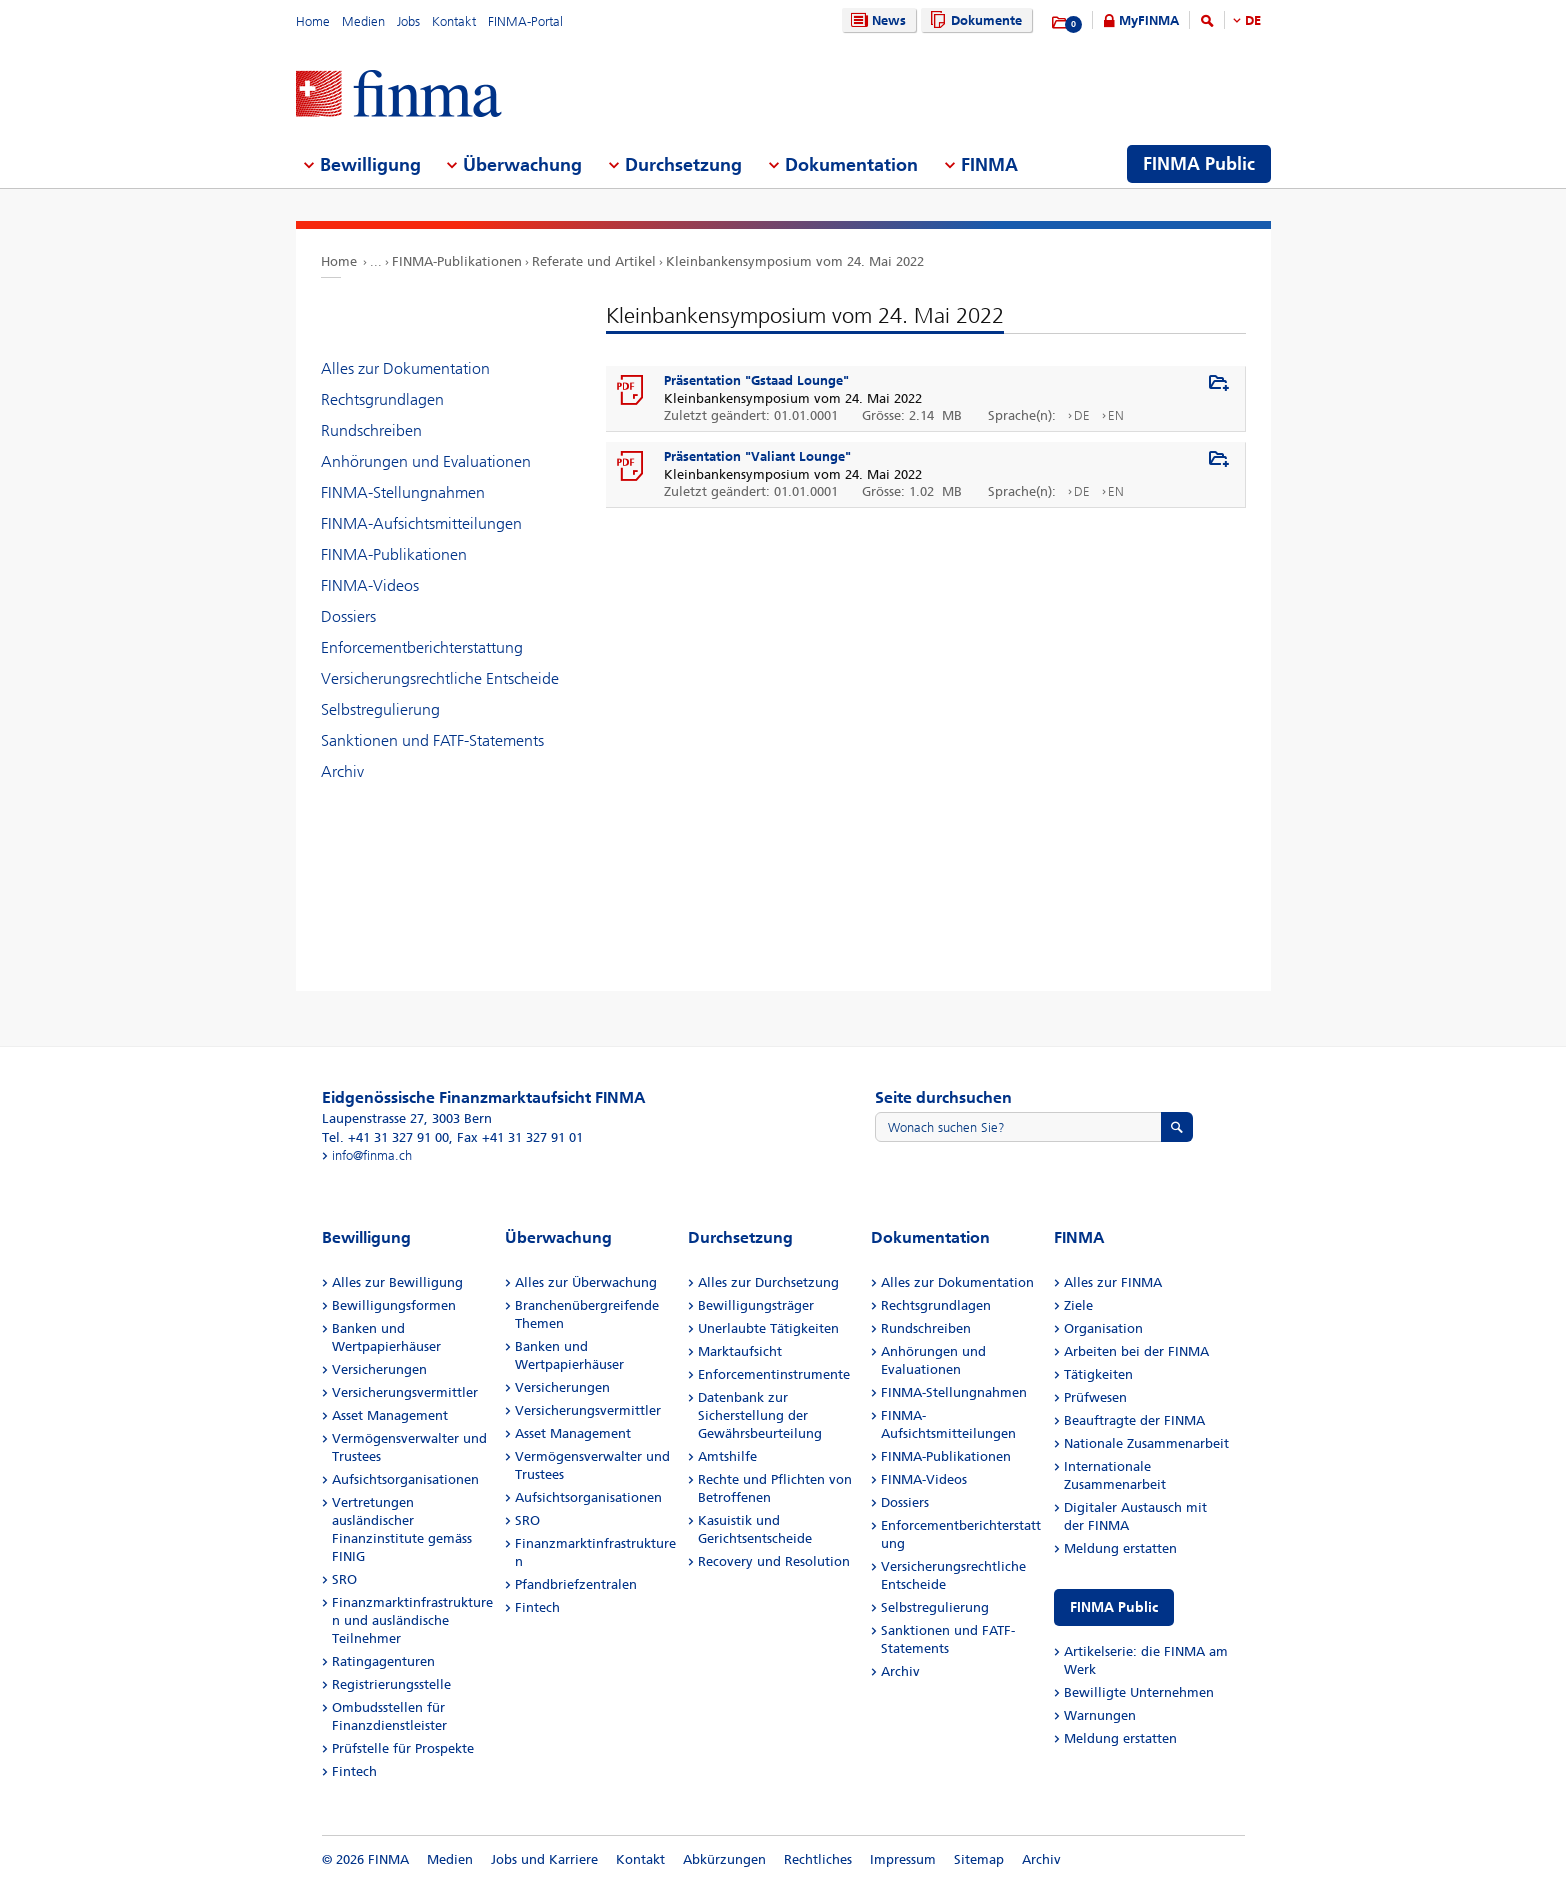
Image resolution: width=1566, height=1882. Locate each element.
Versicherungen (379, 1369)
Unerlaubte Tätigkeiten (768, 1328)
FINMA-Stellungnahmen (403, 492)
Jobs (408, 21)
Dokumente (973, 20)
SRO (344, 1579)
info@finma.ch (372, 1155)
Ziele (1078, 1305)
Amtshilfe (727, 1456)
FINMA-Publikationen (457, 261)
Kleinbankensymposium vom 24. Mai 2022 (795, 261)
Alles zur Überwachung (586, 1282)
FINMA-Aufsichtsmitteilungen (421, 523)
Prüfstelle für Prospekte (403, 1748)
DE (1253, 20)
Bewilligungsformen (394, 1305)
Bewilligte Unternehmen (1139, 1692)
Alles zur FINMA (1113, 1282)
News (876, 20)
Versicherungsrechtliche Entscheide (440, 678)
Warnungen (1100, 1715)
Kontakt (454, 21)
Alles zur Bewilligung (397, 1282)
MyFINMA (1149, 20)
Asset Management (390, 1415)
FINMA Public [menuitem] (1199, 164)
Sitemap (979, 1859)
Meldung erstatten (1120, 1548)
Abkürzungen (724, 1859)
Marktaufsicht (740, 1351)
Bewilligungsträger (756, 1305)
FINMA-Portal (525, 21)
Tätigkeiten (1098, 1374)
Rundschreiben (371, 430)
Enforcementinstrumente (774, 1374)
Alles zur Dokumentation (405, 368)
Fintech (354, 1771)
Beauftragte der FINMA (1134, 1420)
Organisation (1103, 1328)
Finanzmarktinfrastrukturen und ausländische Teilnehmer (412, 1620)
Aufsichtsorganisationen (405, 1479)
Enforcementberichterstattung (422, 647)
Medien (363, 21)
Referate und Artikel (594, 261)
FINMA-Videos (370, 585)
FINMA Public (1114, 1607)
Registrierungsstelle (391, 1684)
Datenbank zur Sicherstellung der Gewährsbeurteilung (760, 1415)
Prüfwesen (1095, 1397)
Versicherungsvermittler (405, 1392)
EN (1116, 415)
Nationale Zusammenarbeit (1146, 1443)
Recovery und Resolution (774, 1561)
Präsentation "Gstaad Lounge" (756, 380)
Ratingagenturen (383, 1661)
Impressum (903, 1859)
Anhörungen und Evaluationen (426, 461)
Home (313, 21)
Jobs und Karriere (544, 1859)
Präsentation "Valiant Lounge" (757, 456)
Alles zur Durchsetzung (768, 1282)
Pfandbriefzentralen (576, 1584)
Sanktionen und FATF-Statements (432, 740)
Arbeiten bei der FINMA (1136, 1351)
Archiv (342, 771)
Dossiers (348, 616)
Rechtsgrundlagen (382, 399)
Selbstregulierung (380, 709)
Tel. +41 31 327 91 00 (385, 1137)
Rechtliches (818, 1859)
